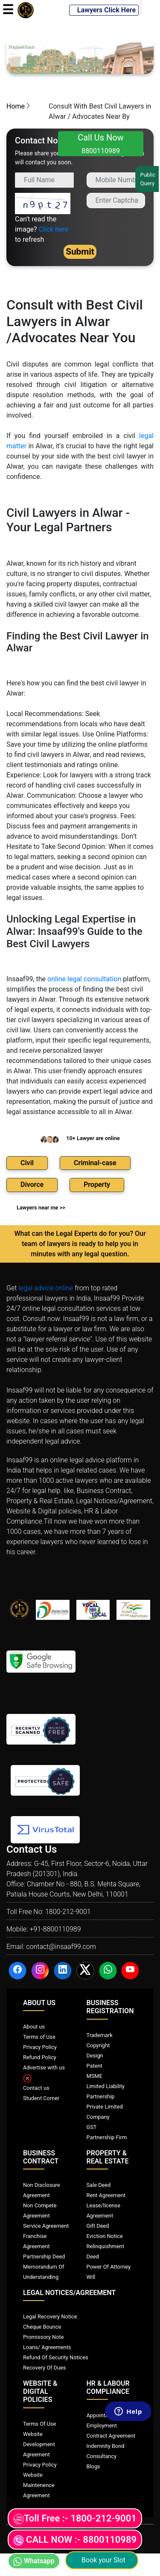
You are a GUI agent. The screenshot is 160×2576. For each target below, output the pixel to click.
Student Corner (41, 2098)
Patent (94, 2066)
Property (97, 1185)
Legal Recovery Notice (50, 2316)
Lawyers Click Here (104, 10)
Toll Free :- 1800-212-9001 (75, 2518)
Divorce (32, 1185)
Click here (54, 229)
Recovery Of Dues (44, 2367)
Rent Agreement (106, 2195)
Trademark (100, 2035)
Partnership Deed (44, 2256)
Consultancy (101, 2456)
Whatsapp (34, 2561)
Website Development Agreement (39, 2444)
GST (92, 2127)
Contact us (36, 2088)
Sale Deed (99, 2185)
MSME (94, 2076)
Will (91, 2277)
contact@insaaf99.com (61, 1947)
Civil (27, 1163)
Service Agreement (46, 2226)
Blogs (93, 2466)
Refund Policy (39, 2057)
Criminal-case (95, 1163)
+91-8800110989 (55, 1929)
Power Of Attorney (109, 2267)
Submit (80, 251)
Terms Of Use (39, 2424)
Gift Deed (98, 2226)
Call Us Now (101, 143)
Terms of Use (39, 2037)
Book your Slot (101, 2560)
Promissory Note (43, 2337)
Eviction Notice (105, 2236)
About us (34, 2026)
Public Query (147, 179)
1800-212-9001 (68, 1912)
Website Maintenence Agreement (39, 2485)
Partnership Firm (107, 2137)
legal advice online (45, 1288)
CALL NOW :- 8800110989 (75, 2540)
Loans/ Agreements (47, 2347)
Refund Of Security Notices (55, 2357)
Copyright (98, 2045)
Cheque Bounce (42, 2327)
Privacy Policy (40, 2047)
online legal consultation (84, 979)
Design (95, 2055)
